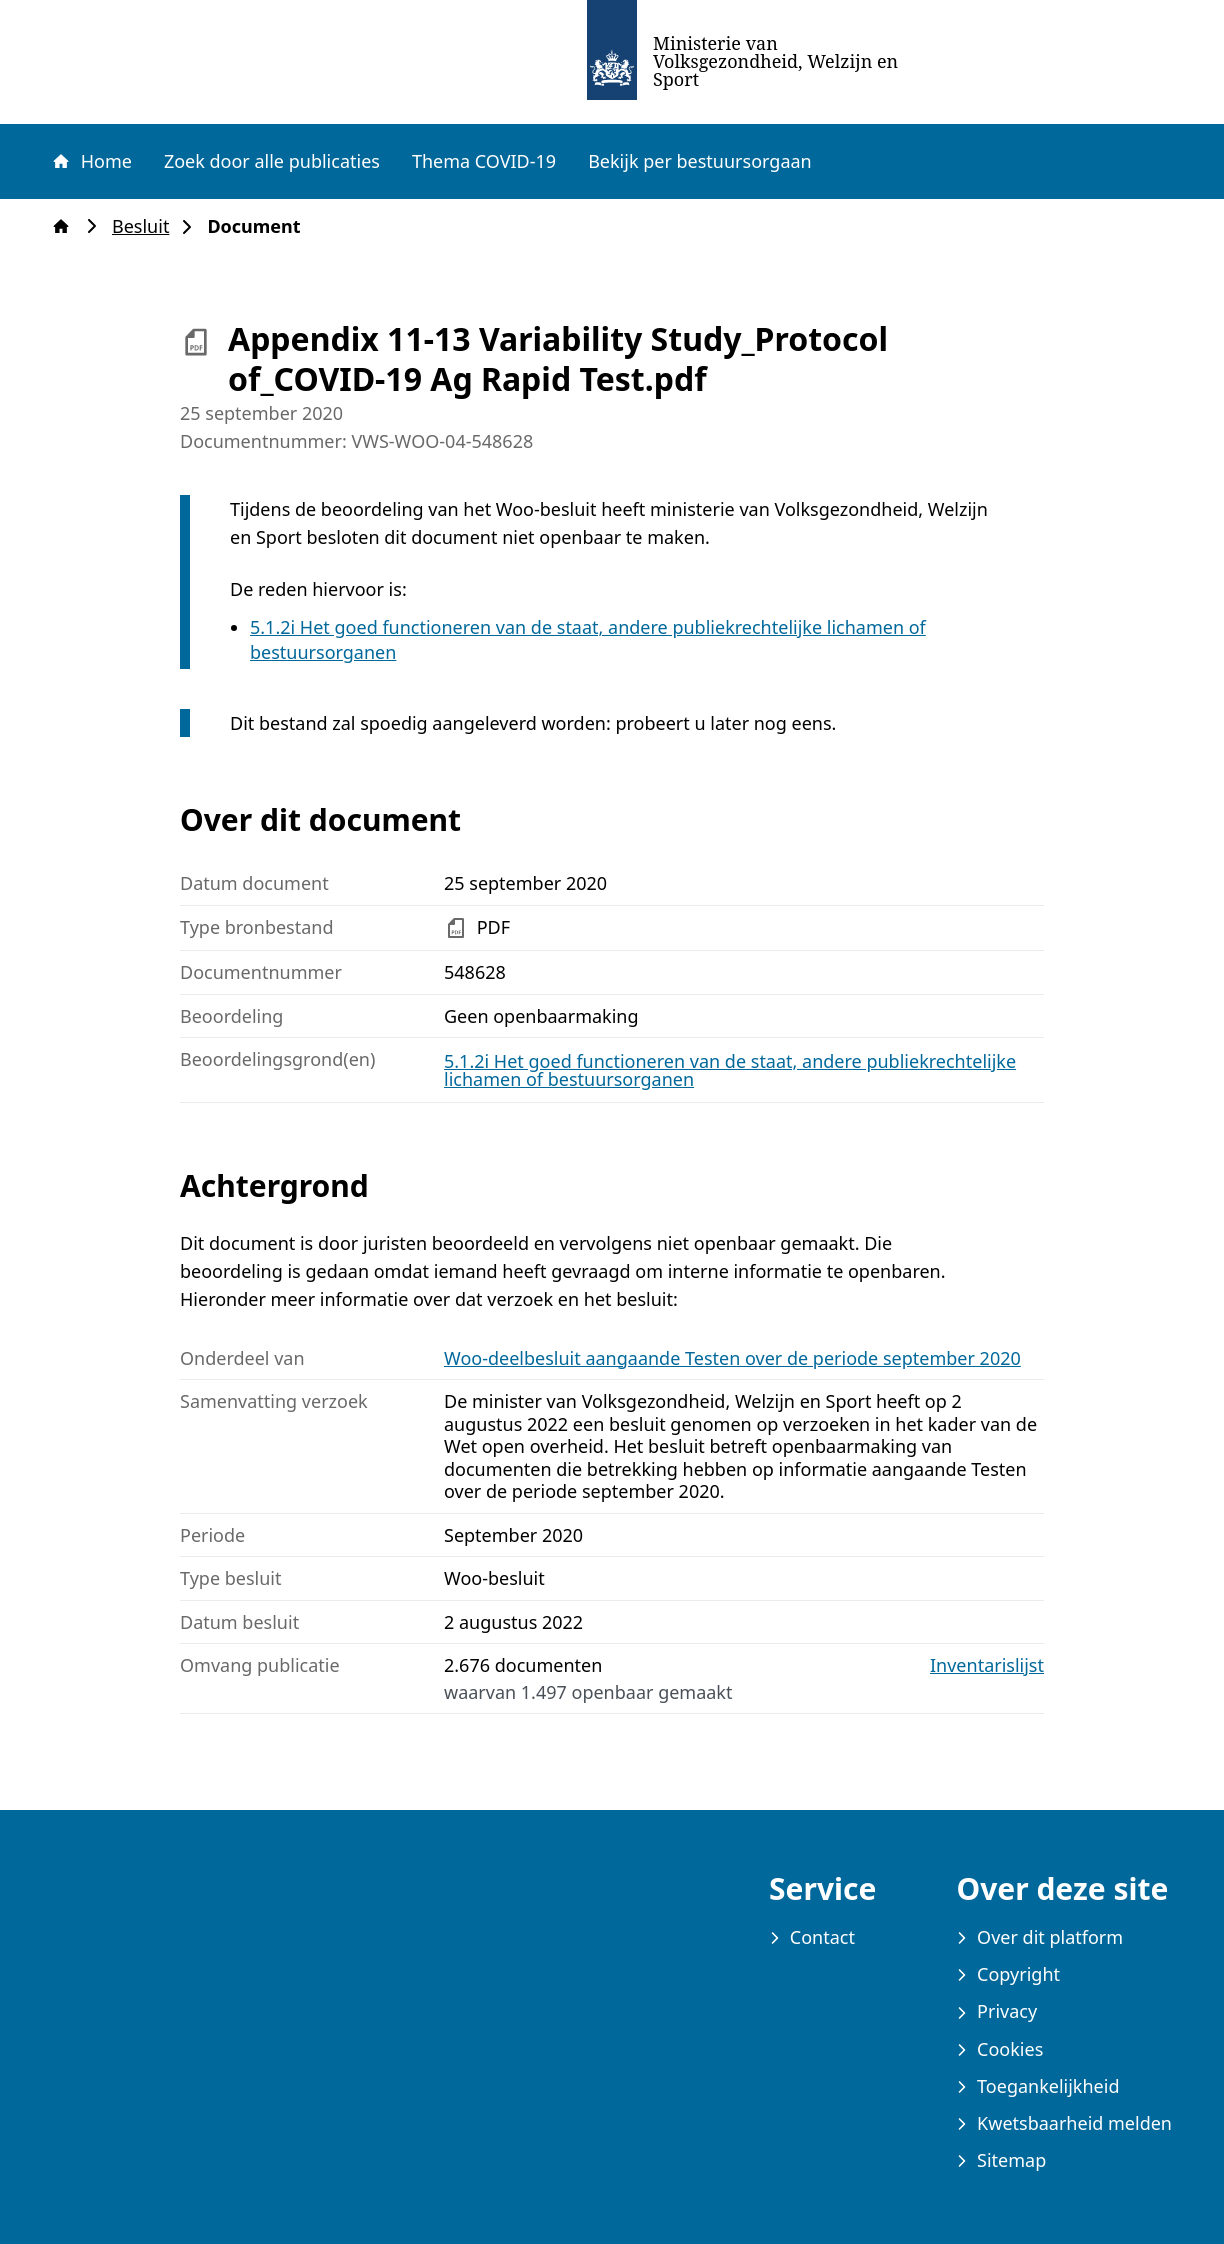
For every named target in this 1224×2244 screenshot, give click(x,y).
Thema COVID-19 (484, 161)
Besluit (146, 226)
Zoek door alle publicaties (272, 161)
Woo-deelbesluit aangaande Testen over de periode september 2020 (732, 1358)
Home (91, 161)
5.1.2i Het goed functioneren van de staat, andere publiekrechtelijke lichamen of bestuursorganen (730, 1070)
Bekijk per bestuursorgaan (700, 161)
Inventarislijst (987, 1665)
